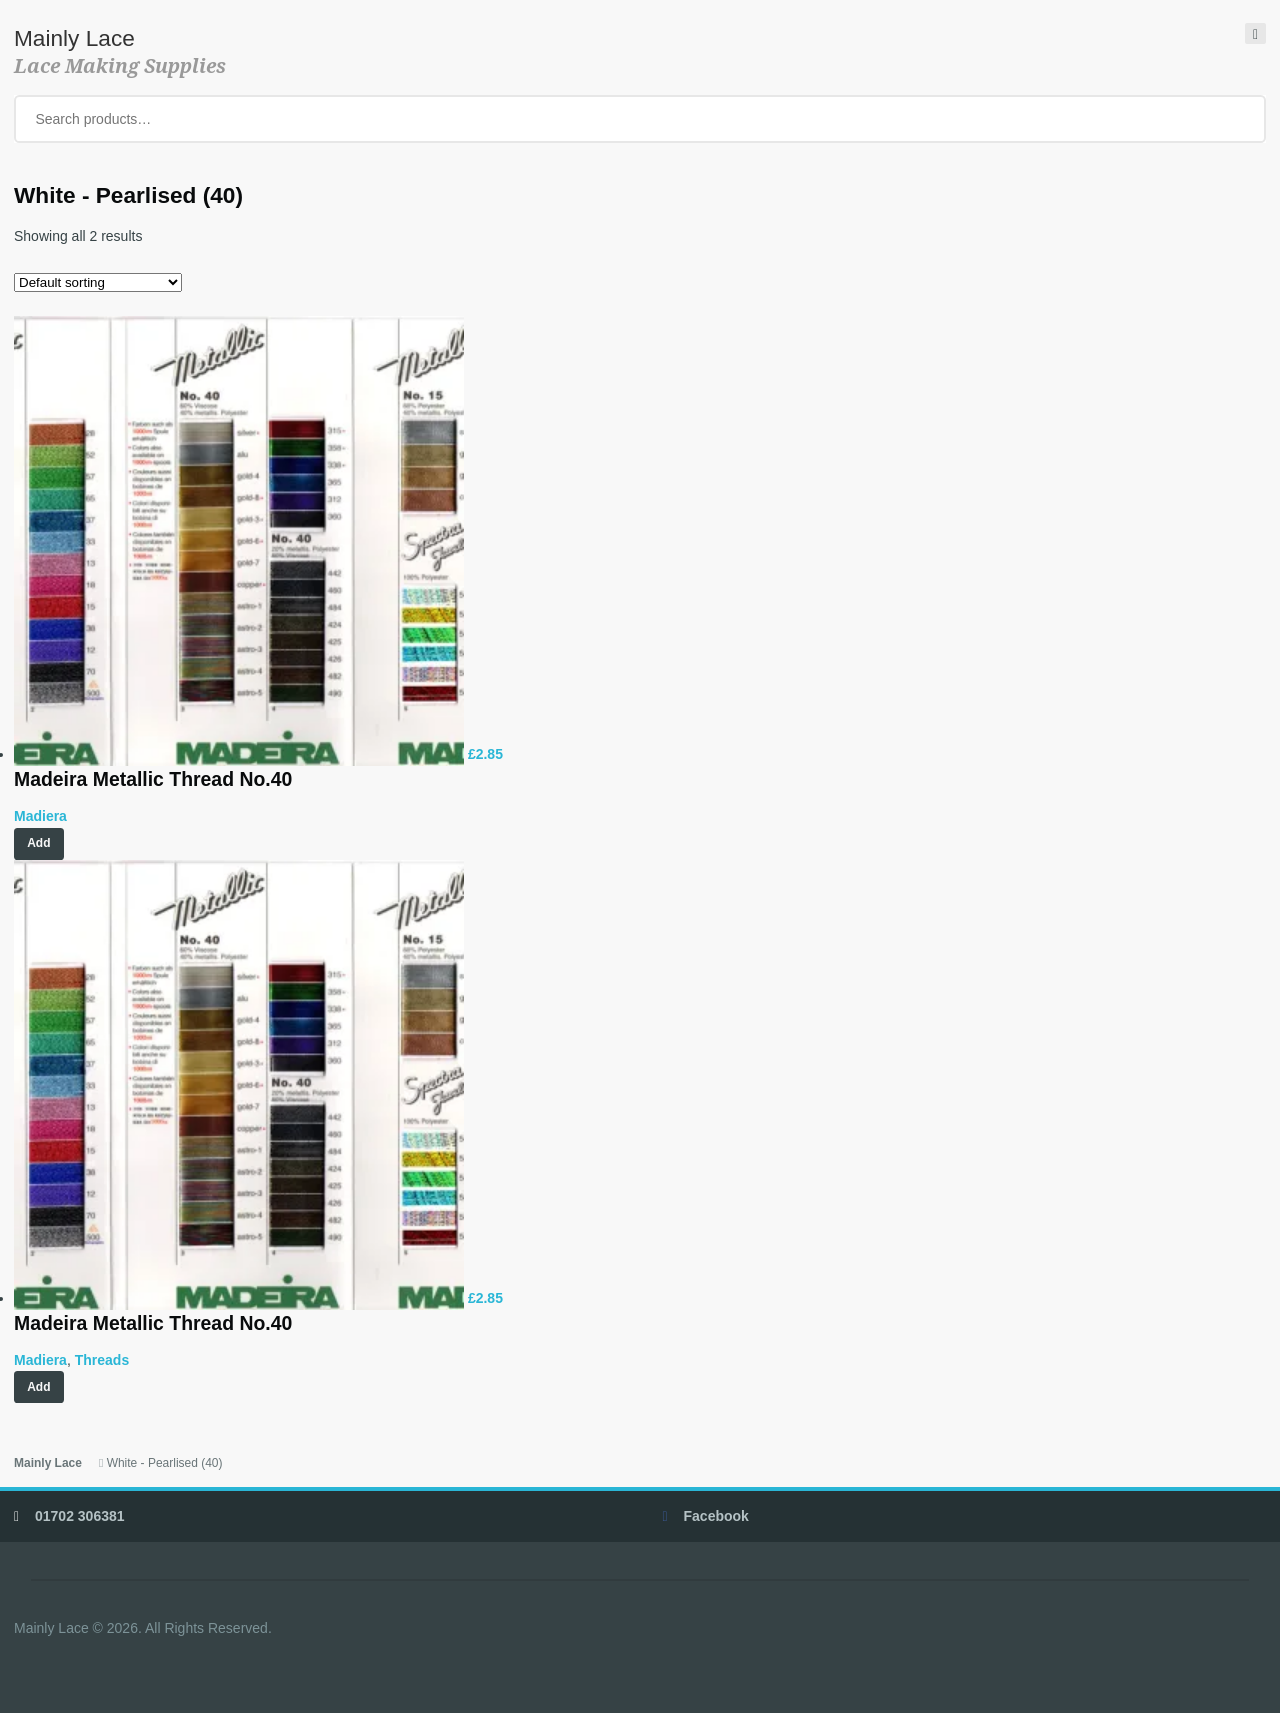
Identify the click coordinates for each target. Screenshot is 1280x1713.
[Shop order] (98, 282)
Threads (102, 1360)
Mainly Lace (74, 38)
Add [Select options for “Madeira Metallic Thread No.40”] (38, 1387)
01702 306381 (80, 1516)
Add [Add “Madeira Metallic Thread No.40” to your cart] (38, 843)
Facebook (716, 1516)
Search (1237, 118)
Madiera (40, 816)
